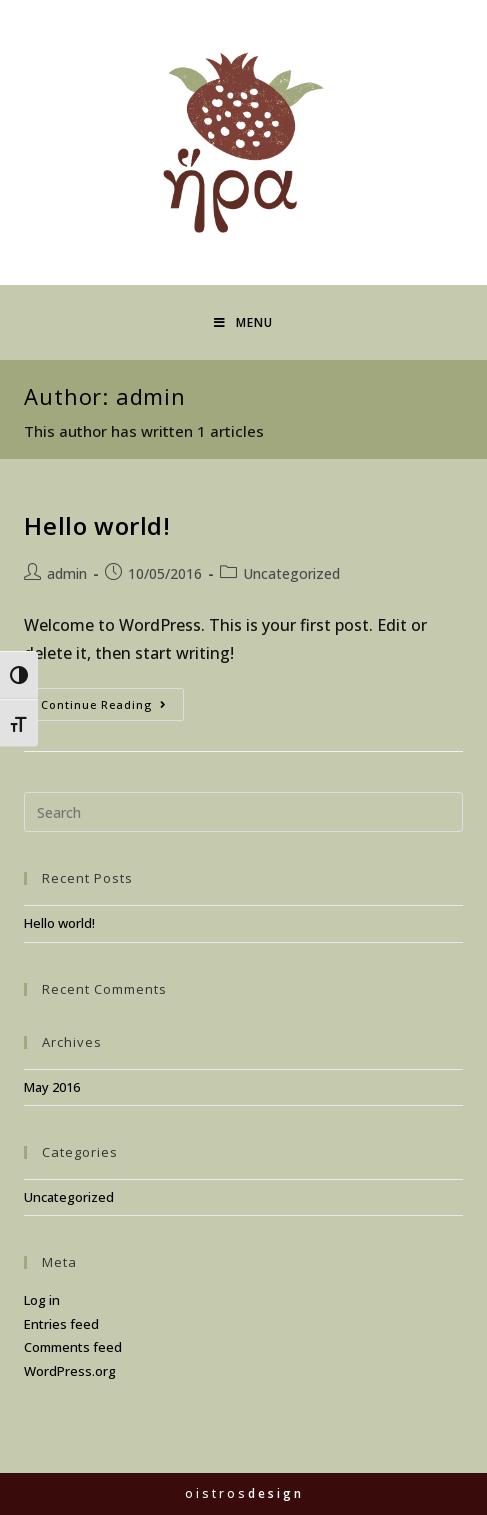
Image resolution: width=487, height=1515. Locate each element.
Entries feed (61, 1324)
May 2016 (52, 1087)
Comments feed (73, 1347)
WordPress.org (70, 1371)
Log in (42, 1300)
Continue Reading (112, 708)
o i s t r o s (243, 1493)
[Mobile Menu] (243, 322)
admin (67, 573)
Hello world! (97, 525)
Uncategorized (291, 573)
